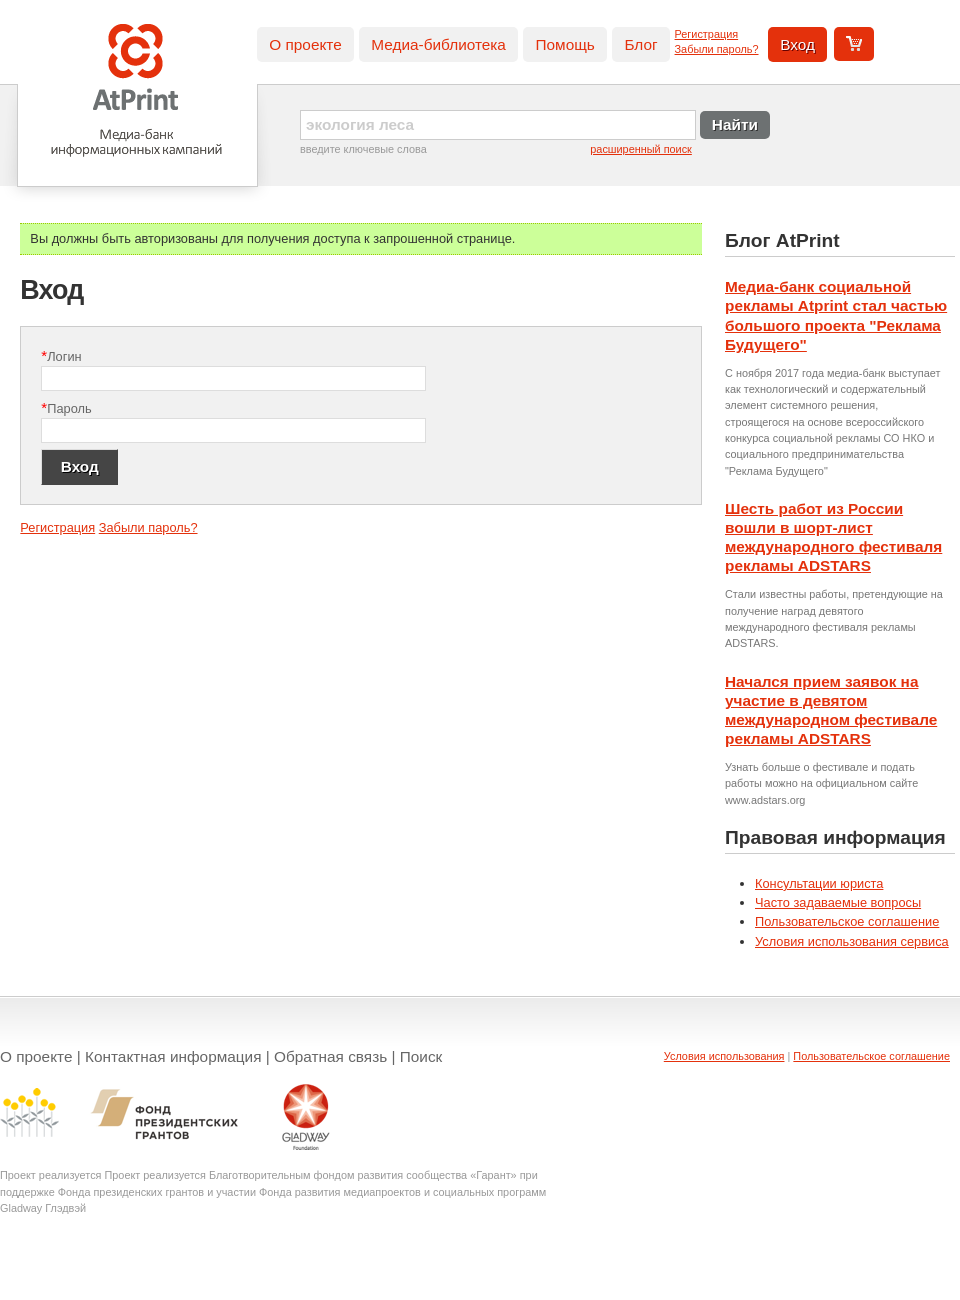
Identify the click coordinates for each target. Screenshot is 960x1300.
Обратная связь (330, 1056)
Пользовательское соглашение (847, 921)
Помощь (564, 44)
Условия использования (724, 1056)
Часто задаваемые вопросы (838, 902)
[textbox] (498, 125)
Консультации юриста (819, 883)
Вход (797, 44)
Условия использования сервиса (852, 941)
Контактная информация (173, 1056)
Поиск (421, 1056)
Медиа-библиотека (438, 44)
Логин (61, 355)
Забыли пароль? (717, 49)
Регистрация (707, 34)
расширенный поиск (641, 149)
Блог (640, 44)
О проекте (305, 44)
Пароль (66, 407)
